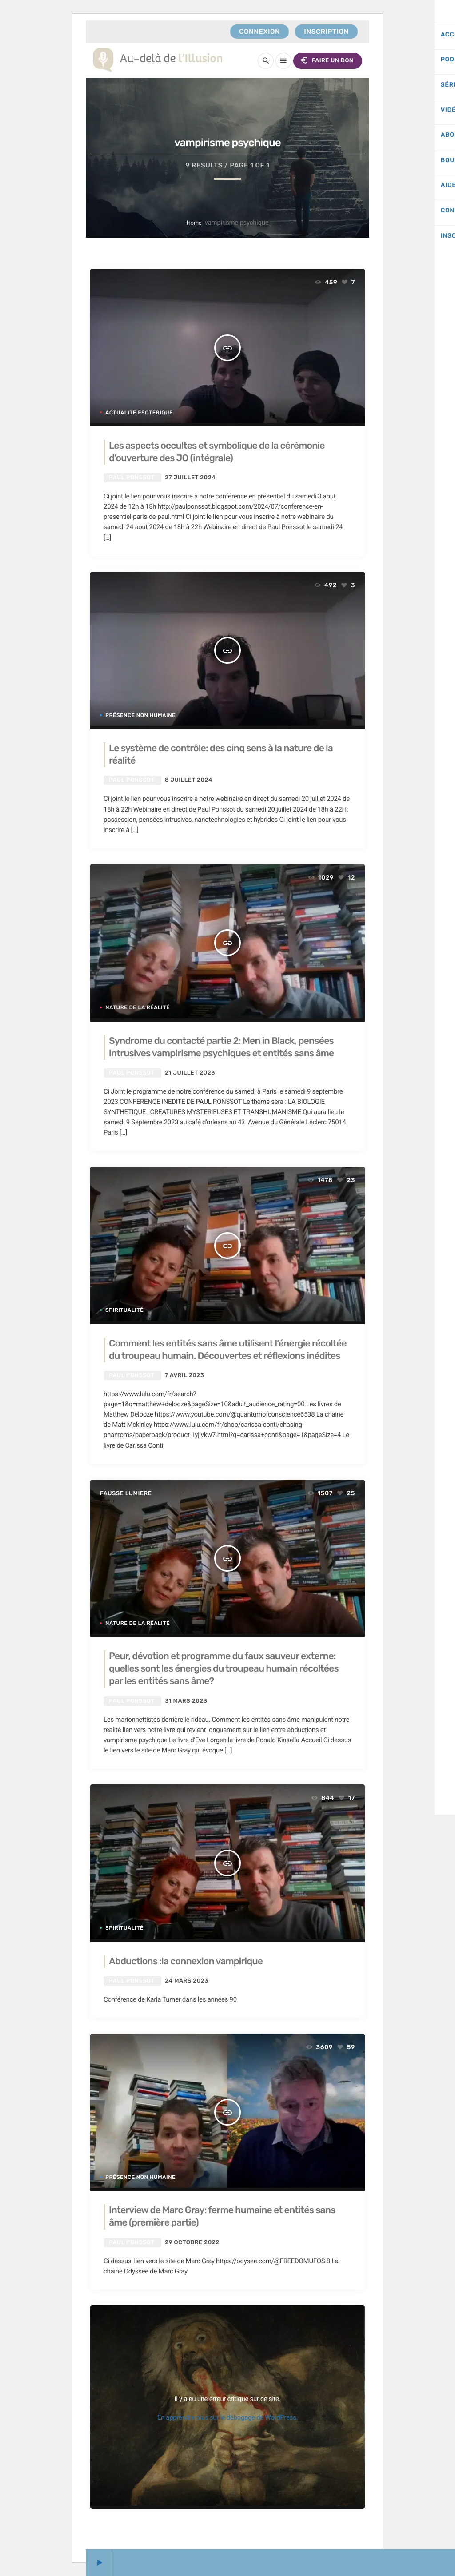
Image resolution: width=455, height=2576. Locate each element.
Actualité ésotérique (139, 413)
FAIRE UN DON (326, 60)
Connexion (259, 32)
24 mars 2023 (186, 1981)
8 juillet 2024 (188, 780)
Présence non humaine (140, 715)
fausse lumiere (126, 1493)
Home (194, 223)
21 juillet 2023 (190, 1073)
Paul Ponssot (131, 477)
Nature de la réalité (137, 1007)
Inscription (326, 32)
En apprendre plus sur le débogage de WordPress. (227, 2417)
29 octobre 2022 (192, 2242)
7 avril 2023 (184, 1375)
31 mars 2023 (186, 1701)
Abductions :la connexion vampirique (187, 1961)
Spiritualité (124, 1310)
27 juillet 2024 (190, 477)
